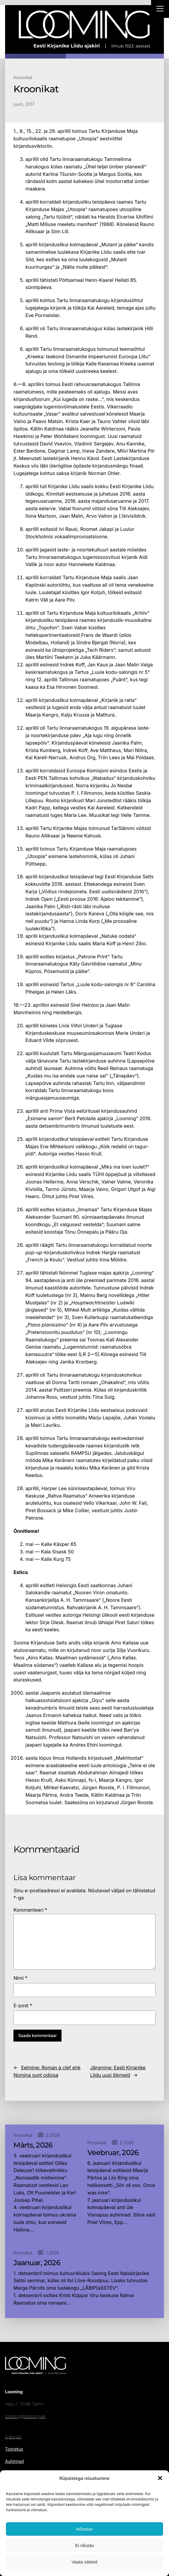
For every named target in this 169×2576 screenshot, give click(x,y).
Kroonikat (22, 77)
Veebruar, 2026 (113, 2152)
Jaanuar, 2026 (36, 2263)
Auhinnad (14, 2461)
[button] (160, 2478)
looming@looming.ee (25, 2416)
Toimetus (14, 2448)
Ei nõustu (84, 2545)
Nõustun (84, 2529)
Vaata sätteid (84, 2561)
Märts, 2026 (33, 2145)
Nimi (20, 1978)
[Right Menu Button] (160, 9)
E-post (22, 2005)
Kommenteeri (30, 1910)
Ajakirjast (13, 2436)
